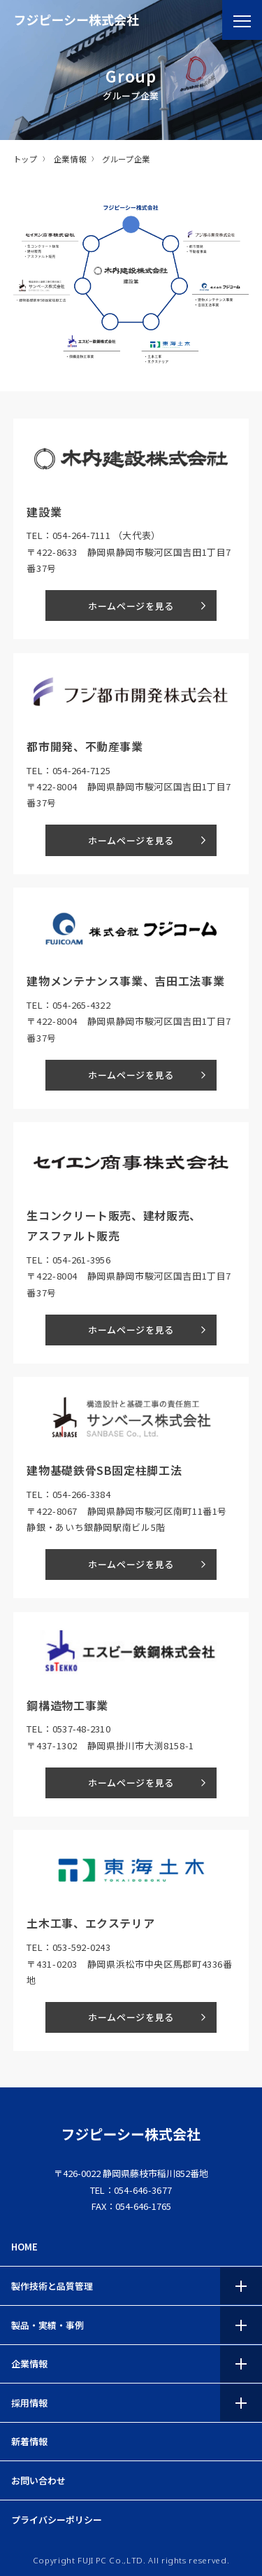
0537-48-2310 (81, 1728)
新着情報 (29, 2441)
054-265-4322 (81, 1004)
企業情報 (70, 158)
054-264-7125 (81, 770)
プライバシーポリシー (56, 2519)
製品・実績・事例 (47, 2325)
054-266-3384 (81, 1494)
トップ (25, 158)
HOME (24, 2246)
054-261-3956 (81, 1259)
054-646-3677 (143, 2190)
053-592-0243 (81, 1947)
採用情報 (29, 2402)
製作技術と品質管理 (52, 2285)
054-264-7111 (81, 535)
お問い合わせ (38, 2480)
